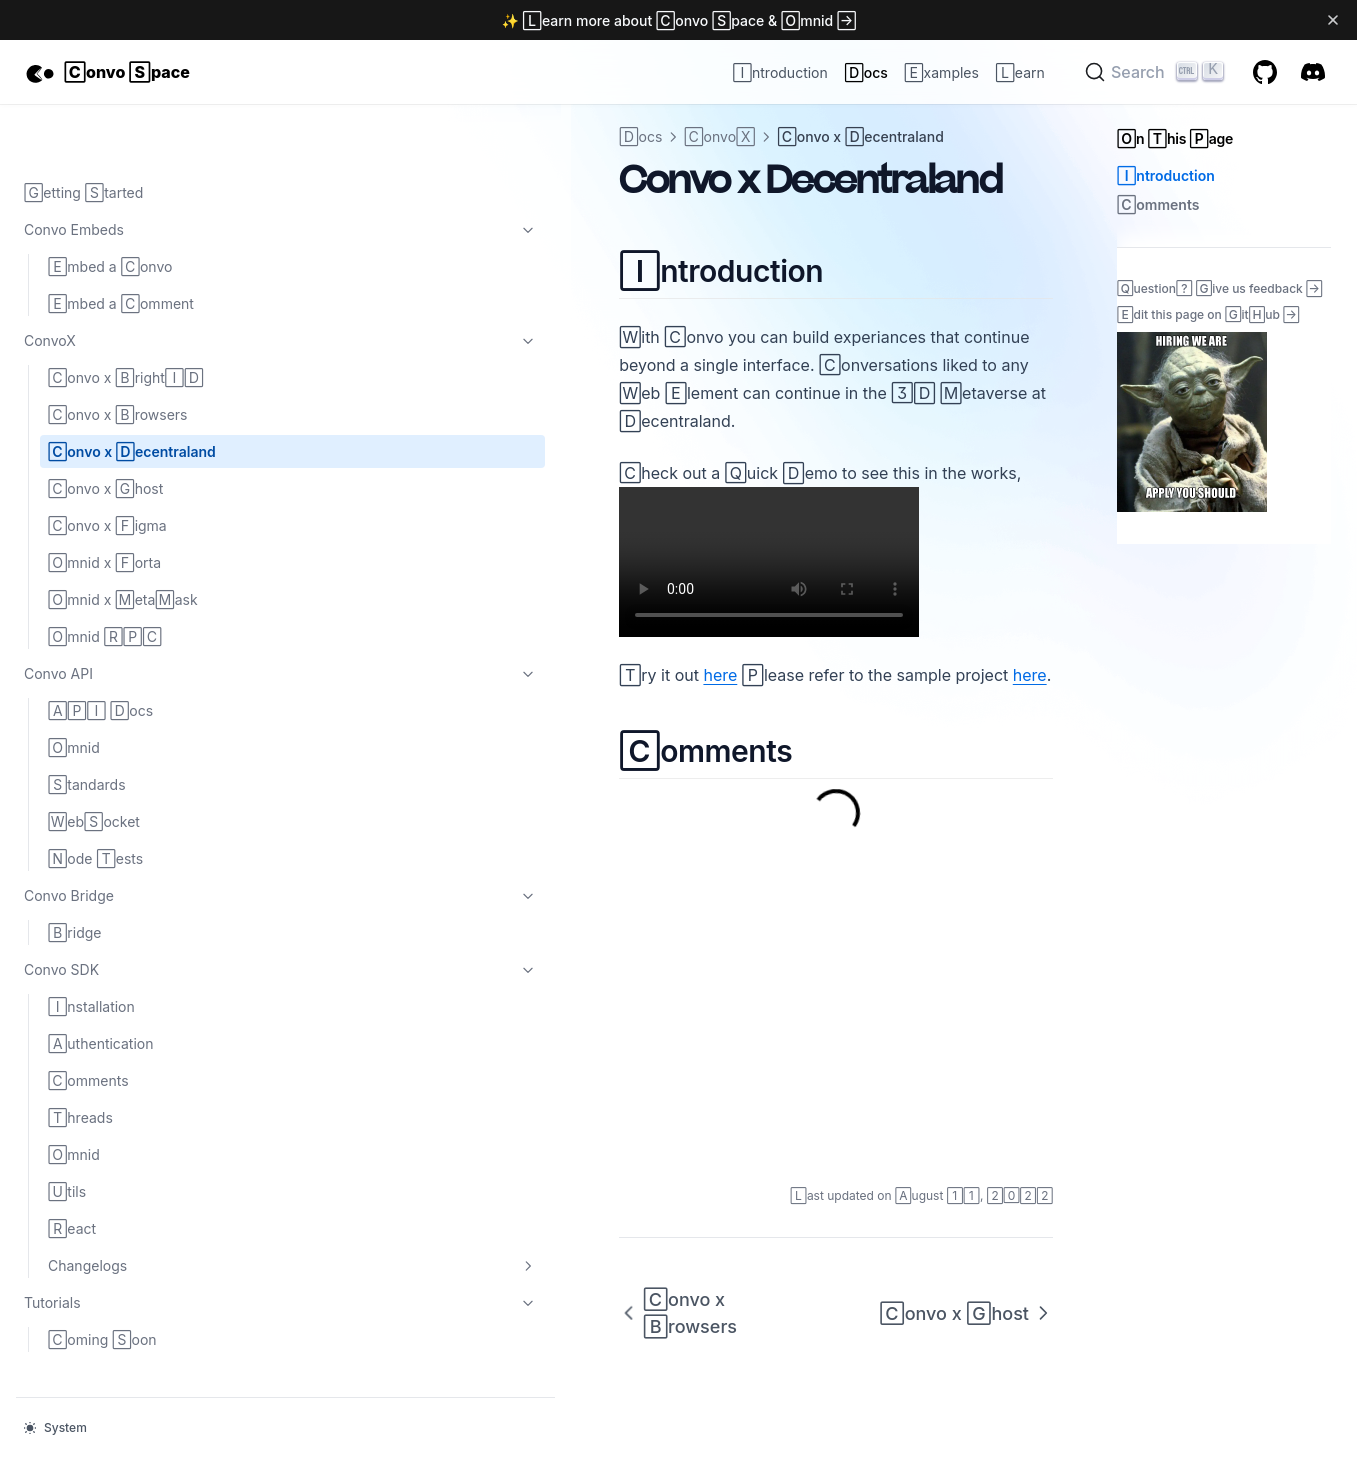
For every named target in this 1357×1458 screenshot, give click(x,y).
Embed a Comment (121, 247)
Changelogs (135, 1210)
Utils (67, 1135)
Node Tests (95, 802)
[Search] (1157, 72)
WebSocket (94, 765)
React (72, 1172)
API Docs (100, 654)
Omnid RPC (105, 580)
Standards (87, 728)
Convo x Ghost (105, 432)
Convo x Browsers (117, 358)
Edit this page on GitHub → (1208, 314)
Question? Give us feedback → (1220, 288)
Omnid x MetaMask (123, 543)
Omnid (74, 691)
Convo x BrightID (126, 321)
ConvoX (123, 285)
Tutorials (123, 1247)
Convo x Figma (107, 469)
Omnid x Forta (104, 506)
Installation (91, 950)
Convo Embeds (123, 174)
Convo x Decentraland (132, 395)
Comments (88, 1024)
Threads (80, 1061)
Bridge (74, 876)
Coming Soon (102, 1283)
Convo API (123, 618)
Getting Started (83, 136)
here (405, 619)
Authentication (101, 987)
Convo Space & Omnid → (756, 20)
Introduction (1166, 175)
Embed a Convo (110, 210)
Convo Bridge (123, 840)
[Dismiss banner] (1333, 20)
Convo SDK (123, 914)
